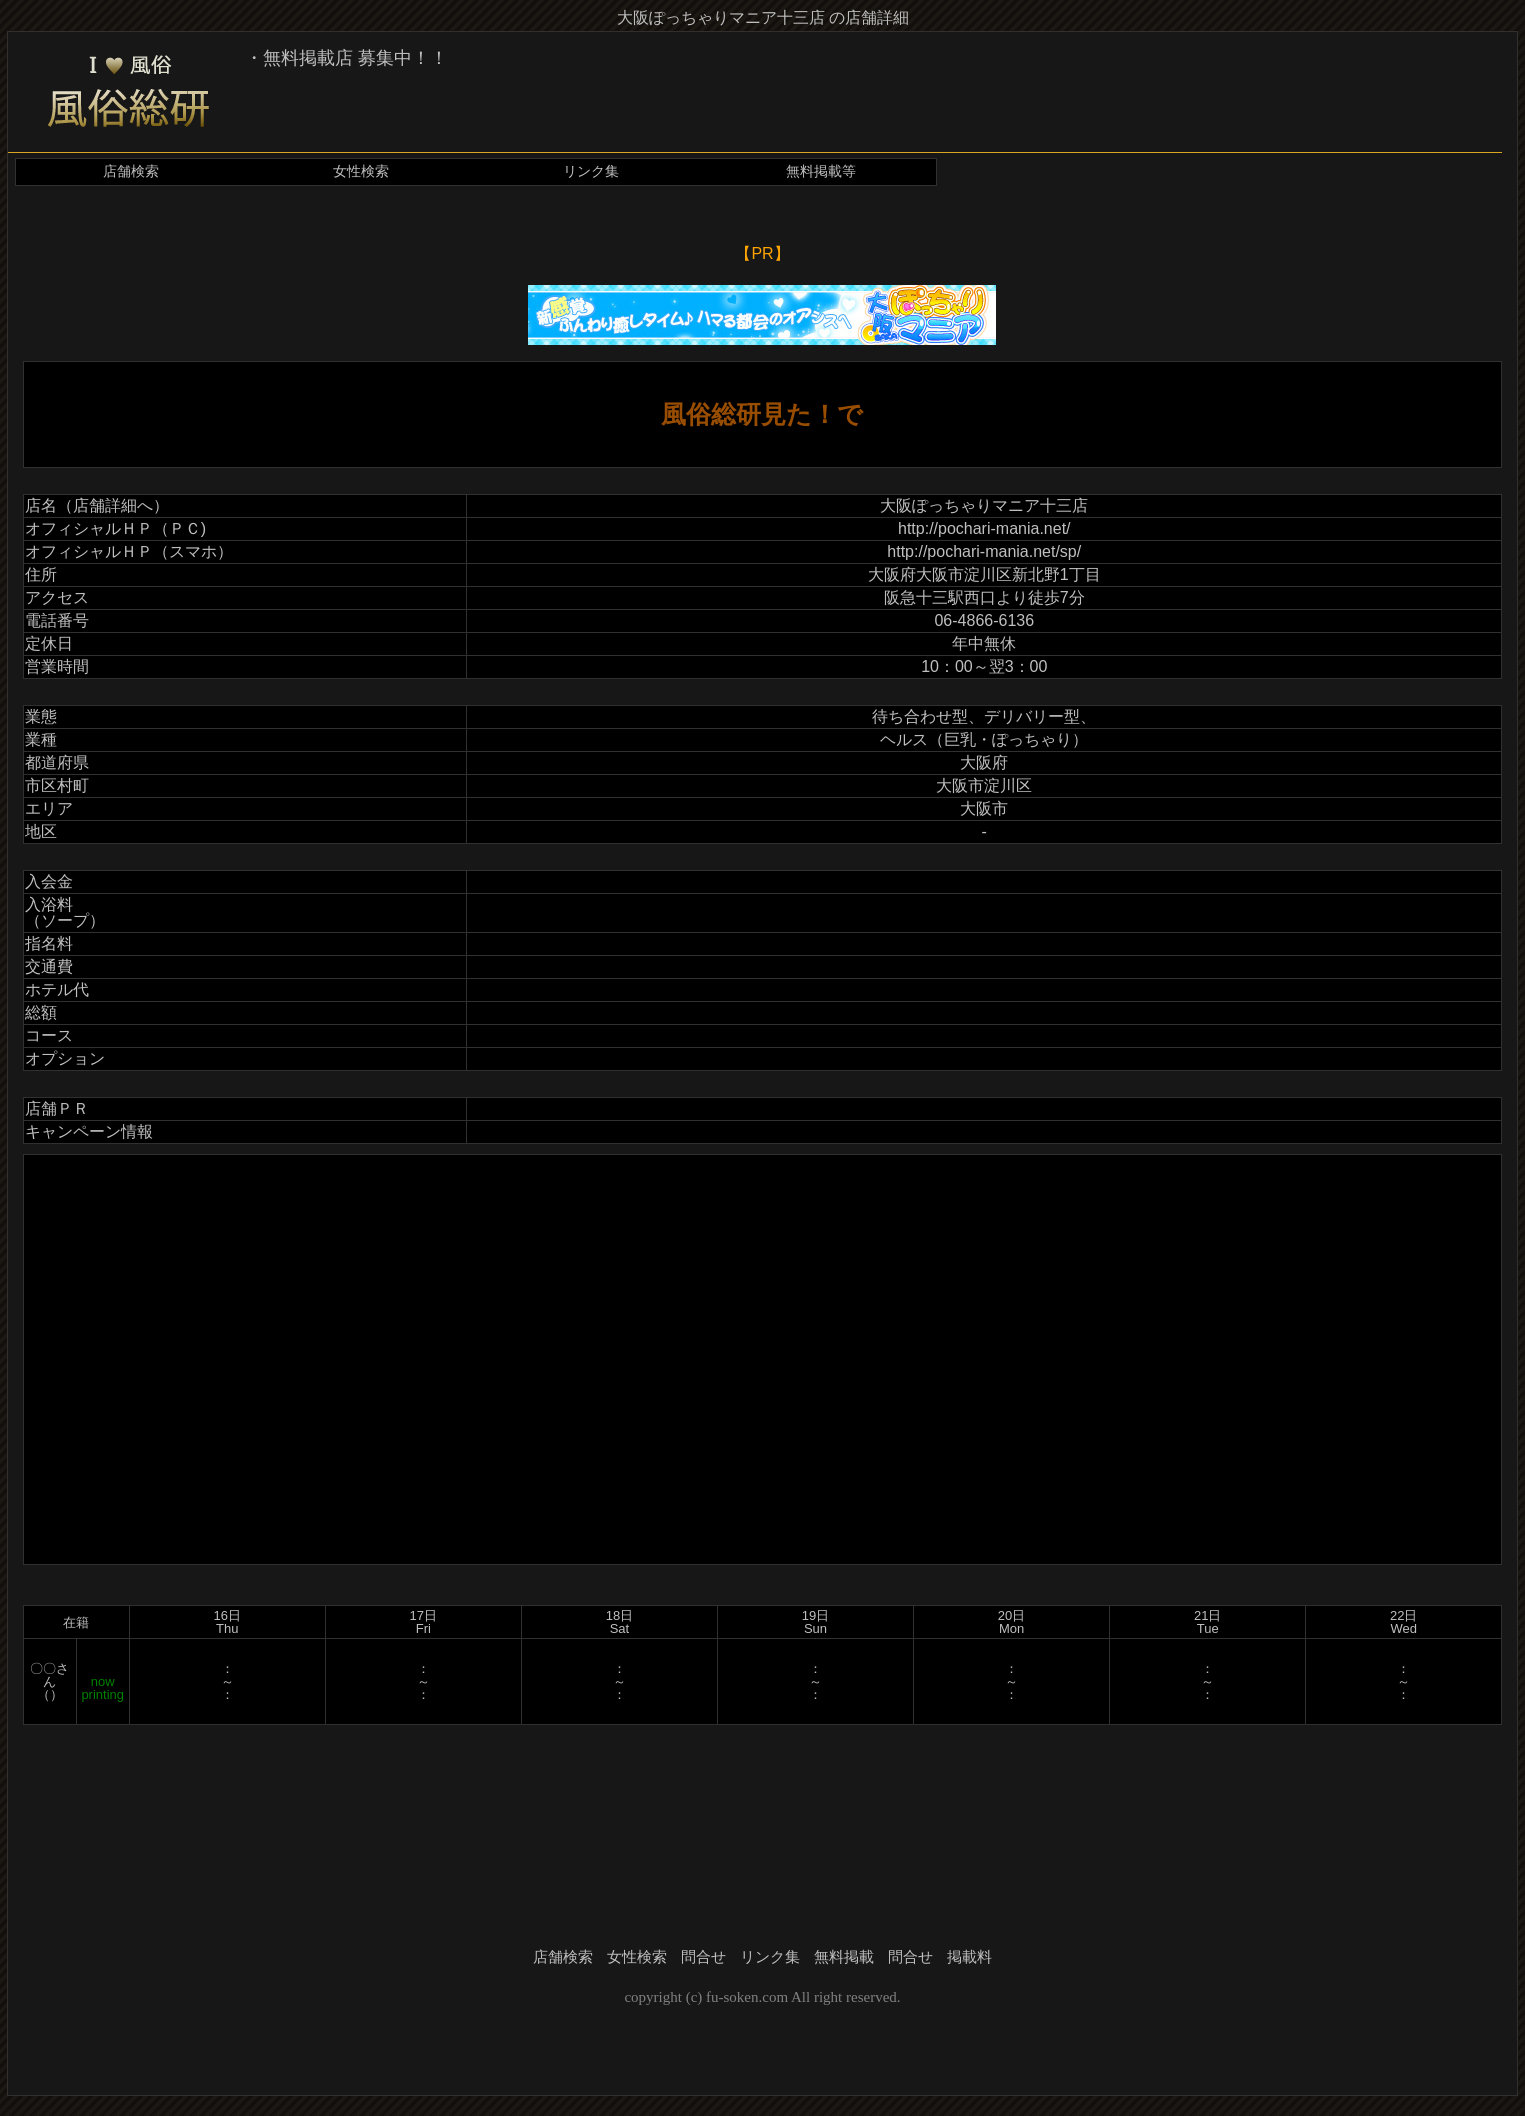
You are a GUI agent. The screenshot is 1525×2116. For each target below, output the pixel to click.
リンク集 (591, 171)
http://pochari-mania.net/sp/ (984, 551)
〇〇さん (49, 1675)
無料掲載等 (821, 171)
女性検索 (361, 171)
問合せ (703, 1957)
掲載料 (969, 1957)
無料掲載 (844, 1957)
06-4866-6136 (984, 620)
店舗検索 (131, 171)
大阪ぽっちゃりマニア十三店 (984, 505)
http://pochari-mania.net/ (984, 528)
